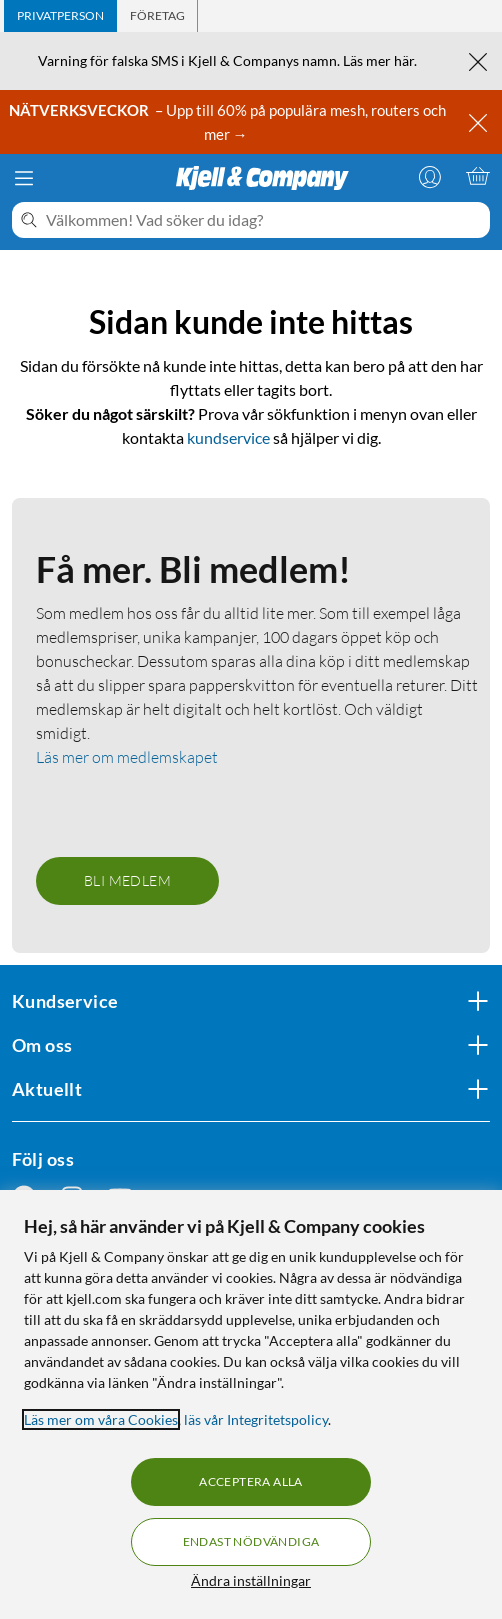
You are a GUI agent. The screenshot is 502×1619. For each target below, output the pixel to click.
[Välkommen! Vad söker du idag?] (264, 220)
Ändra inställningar (251, 1580)
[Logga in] (430, 176)
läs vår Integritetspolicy (256, 1419)
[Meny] (24, 178)
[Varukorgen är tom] (478, 176)
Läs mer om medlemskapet (127, 757)
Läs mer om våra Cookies (101, 1419)
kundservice (228, 437)
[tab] (60, 16)
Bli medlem (127, 880)
